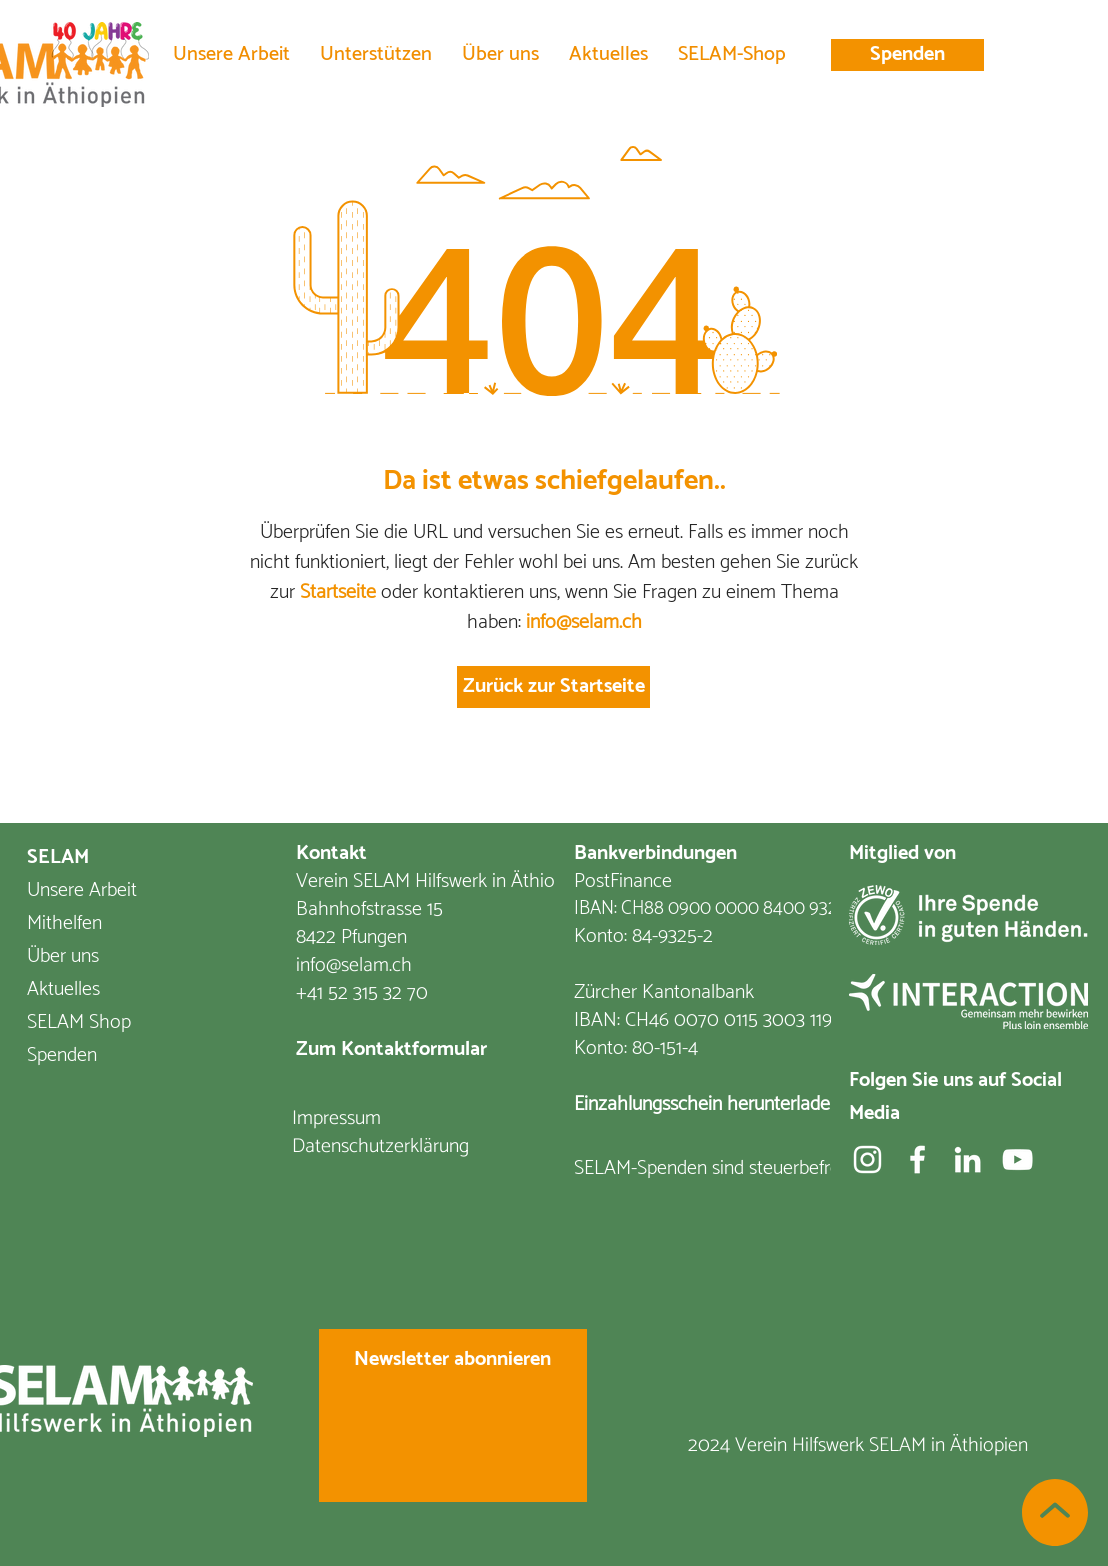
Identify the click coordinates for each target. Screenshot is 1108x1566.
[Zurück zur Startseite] (553, 687)
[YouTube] (1017, 1159)
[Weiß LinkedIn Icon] (967, 1159)
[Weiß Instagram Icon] (867, 1159)
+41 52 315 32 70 (362, 993)
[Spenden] (907, 55)
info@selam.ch (584, 622)
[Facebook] (917, 1159)
